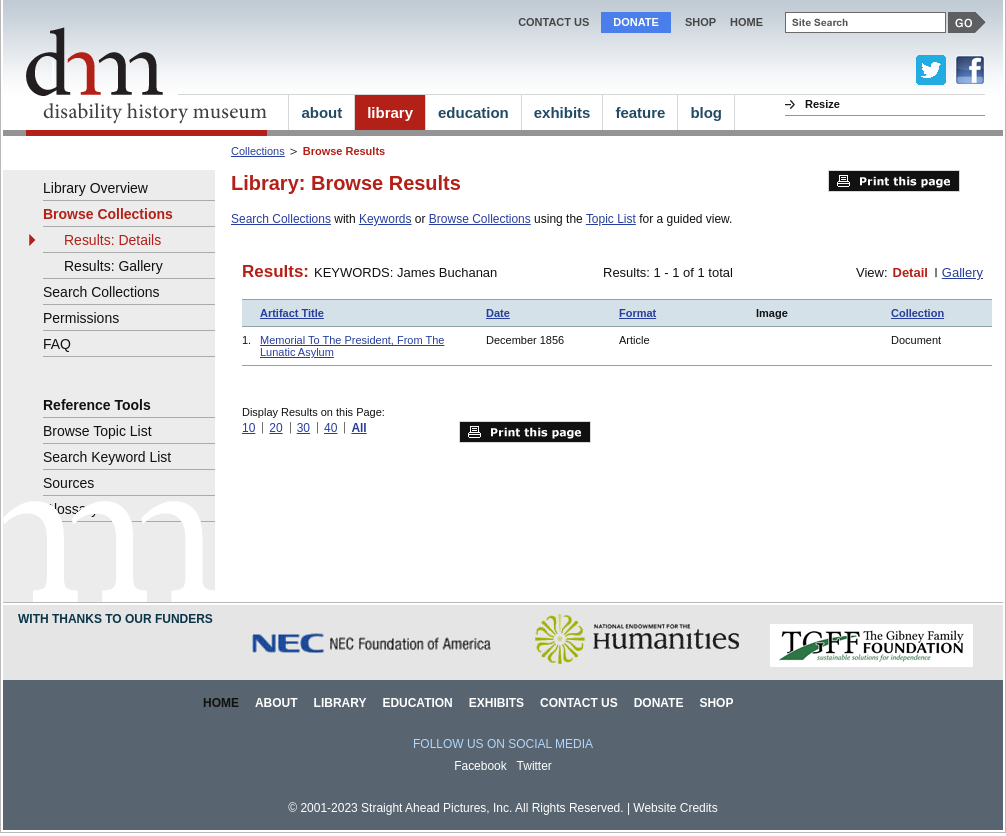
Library (340, 703)
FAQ (57, 344)
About (276, 703)
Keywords (385, 219)
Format (637, 313)
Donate (636, 22)
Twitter (534, 766)
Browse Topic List (97, 431)
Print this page (894, 181)
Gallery (962, 272)
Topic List (611, 219)
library (390, 112)
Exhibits (496, 703)
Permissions (81, 318)
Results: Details (112, 240)
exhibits (562, 112)
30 (303, 428)
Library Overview (95, 188)
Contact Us (553, 22)
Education (417, 703)
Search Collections (281, 219)
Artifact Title (292, 313)
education (473, 112)
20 (275, 428)
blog (706, 112)
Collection (917, 313)
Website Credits (675, 808)
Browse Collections (480, 219)
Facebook (480, 766)
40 (330, 428)
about (321, 112)
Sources (68, 483)
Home (221, 703)
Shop (700, 22)
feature (640, 112)
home (746, 22)
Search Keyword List (107, 457)
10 (248, 428)
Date (498, 313)
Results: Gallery (113, 266)
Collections (258, 151)
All (358, 428)
